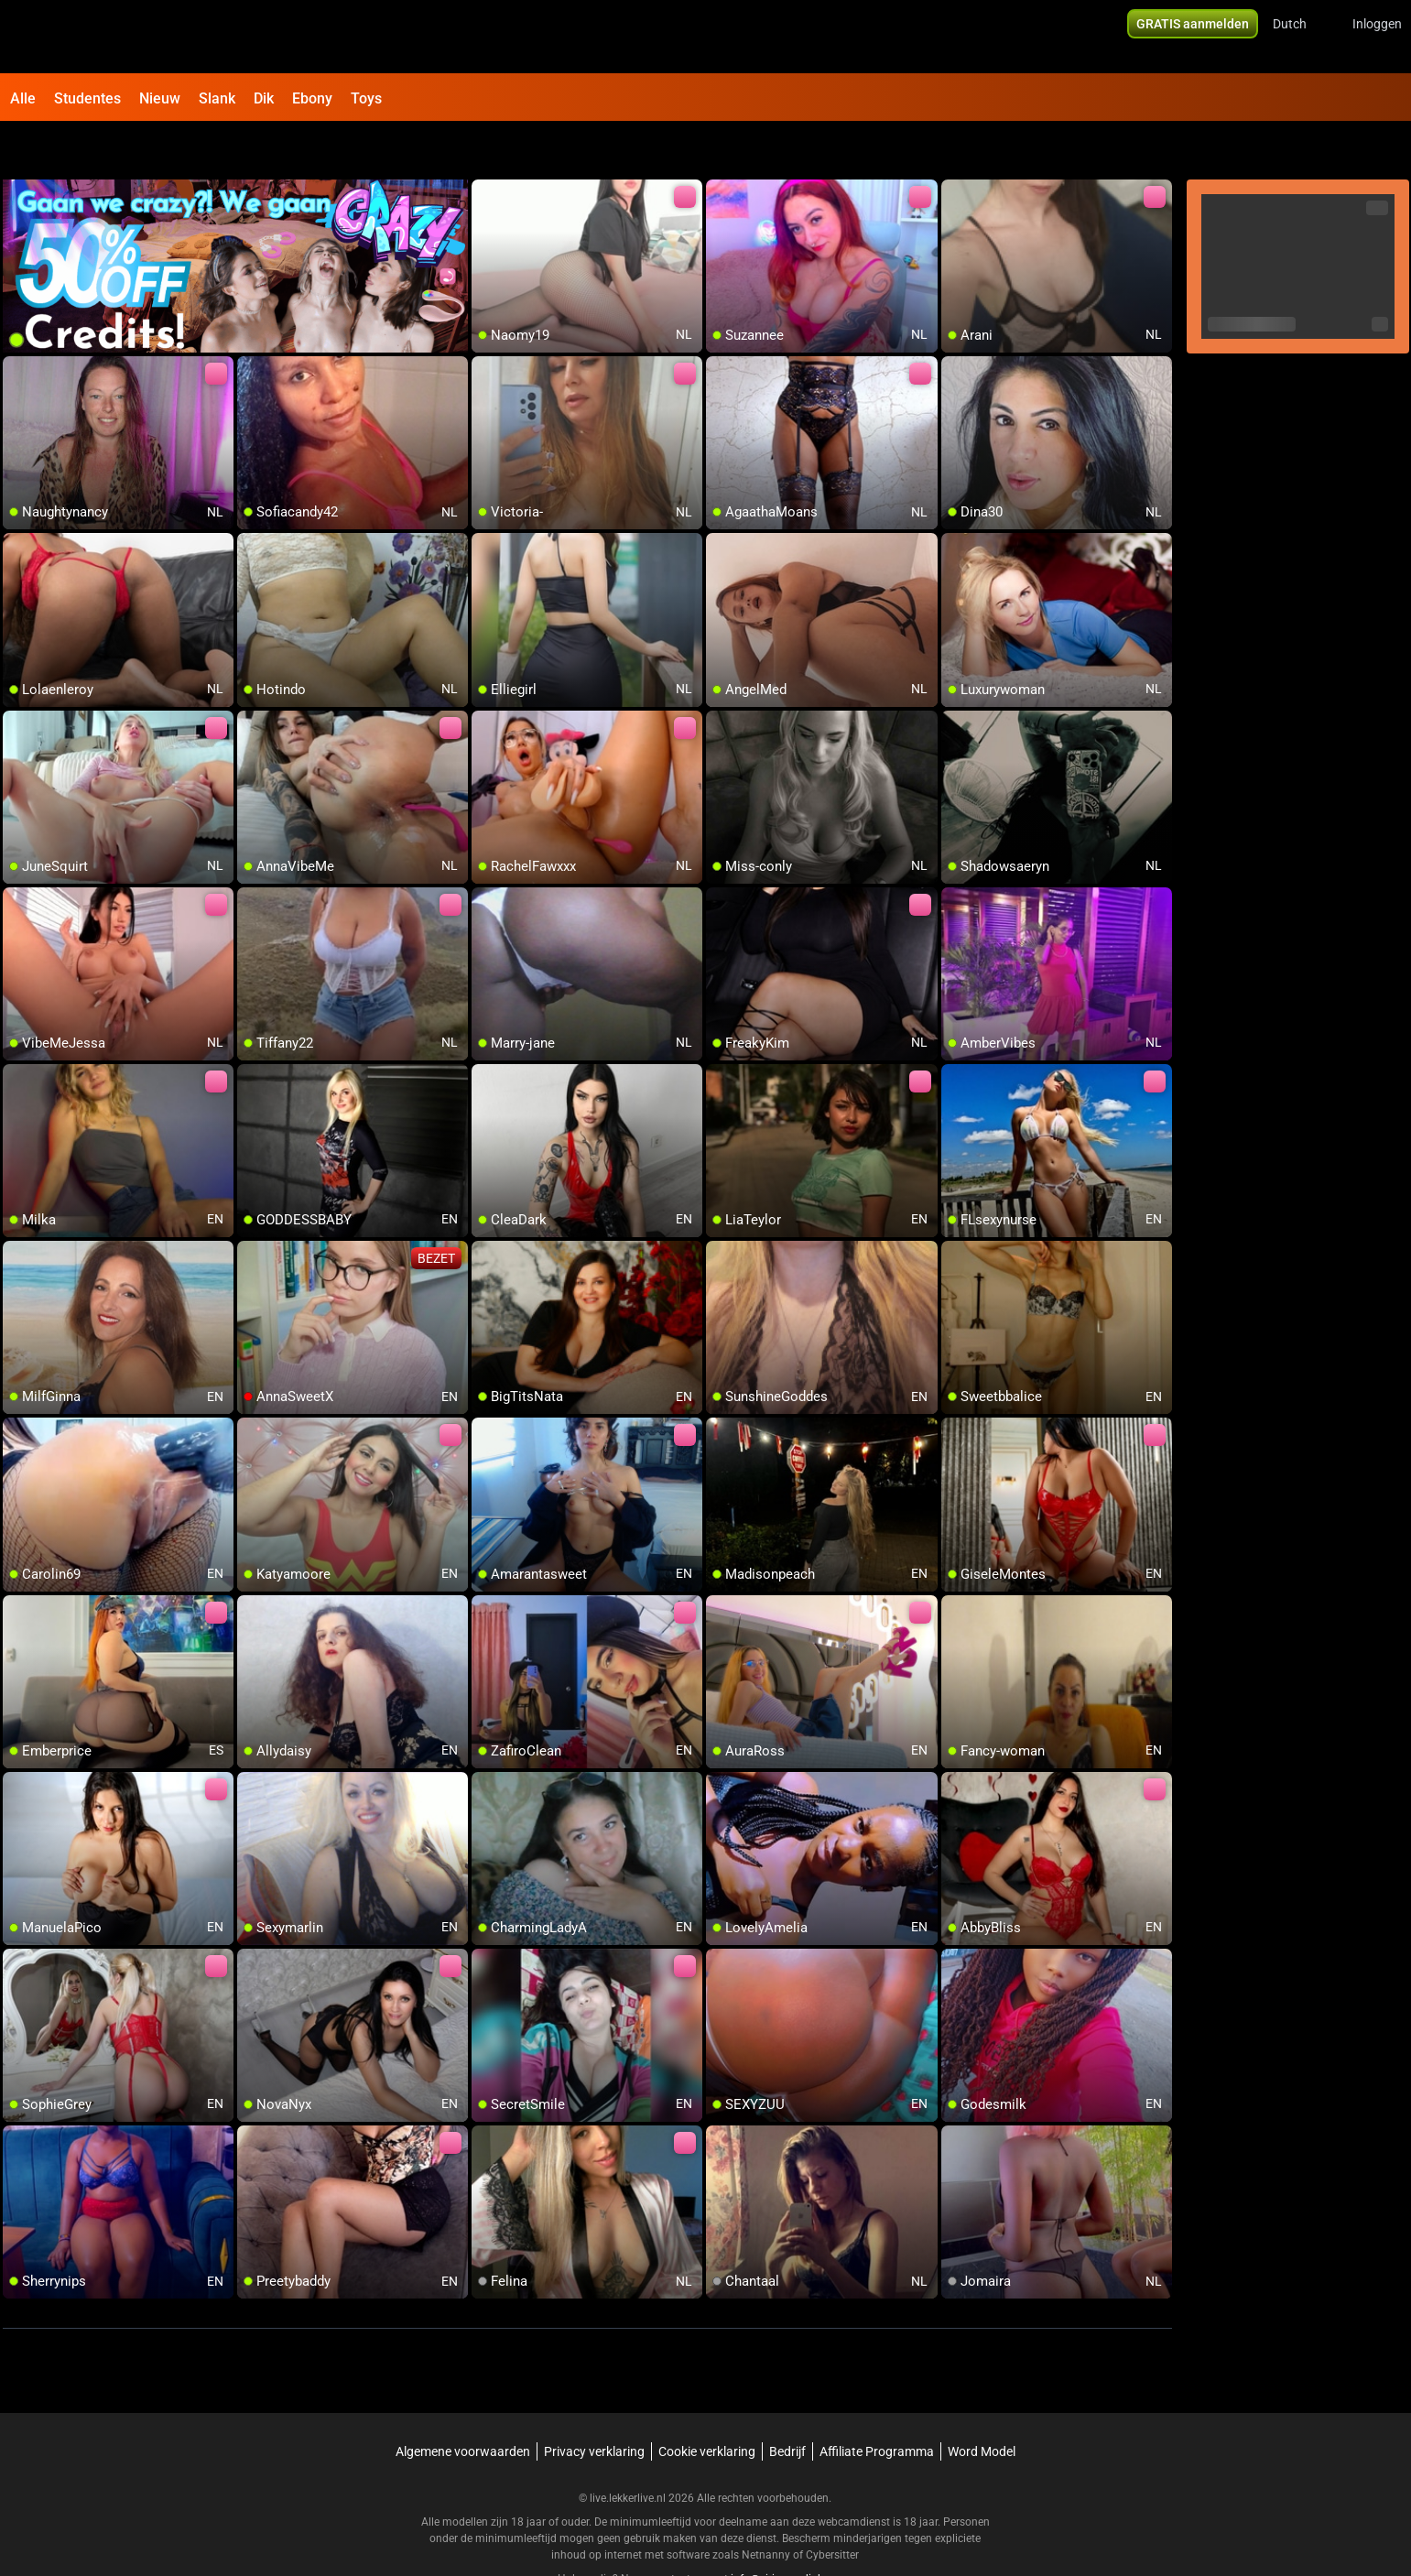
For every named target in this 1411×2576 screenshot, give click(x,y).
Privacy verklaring (594, 2404)
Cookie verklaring (706, 2404)
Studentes (87, 98)
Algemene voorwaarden (463, 2404)
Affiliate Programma (876, 2404)
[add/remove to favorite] (486, 146)
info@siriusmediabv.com (792, 2531)
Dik (264, 98)
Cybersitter (832, 2507)
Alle (23, 98)
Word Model (981, 2404)
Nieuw (159, 98)
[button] (1301, 37)
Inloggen (1377, 36)
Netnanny (767, 2507)
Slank (217, 98)
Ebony (312, 98)
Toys (366, 98)
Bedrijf (787, 2404)
